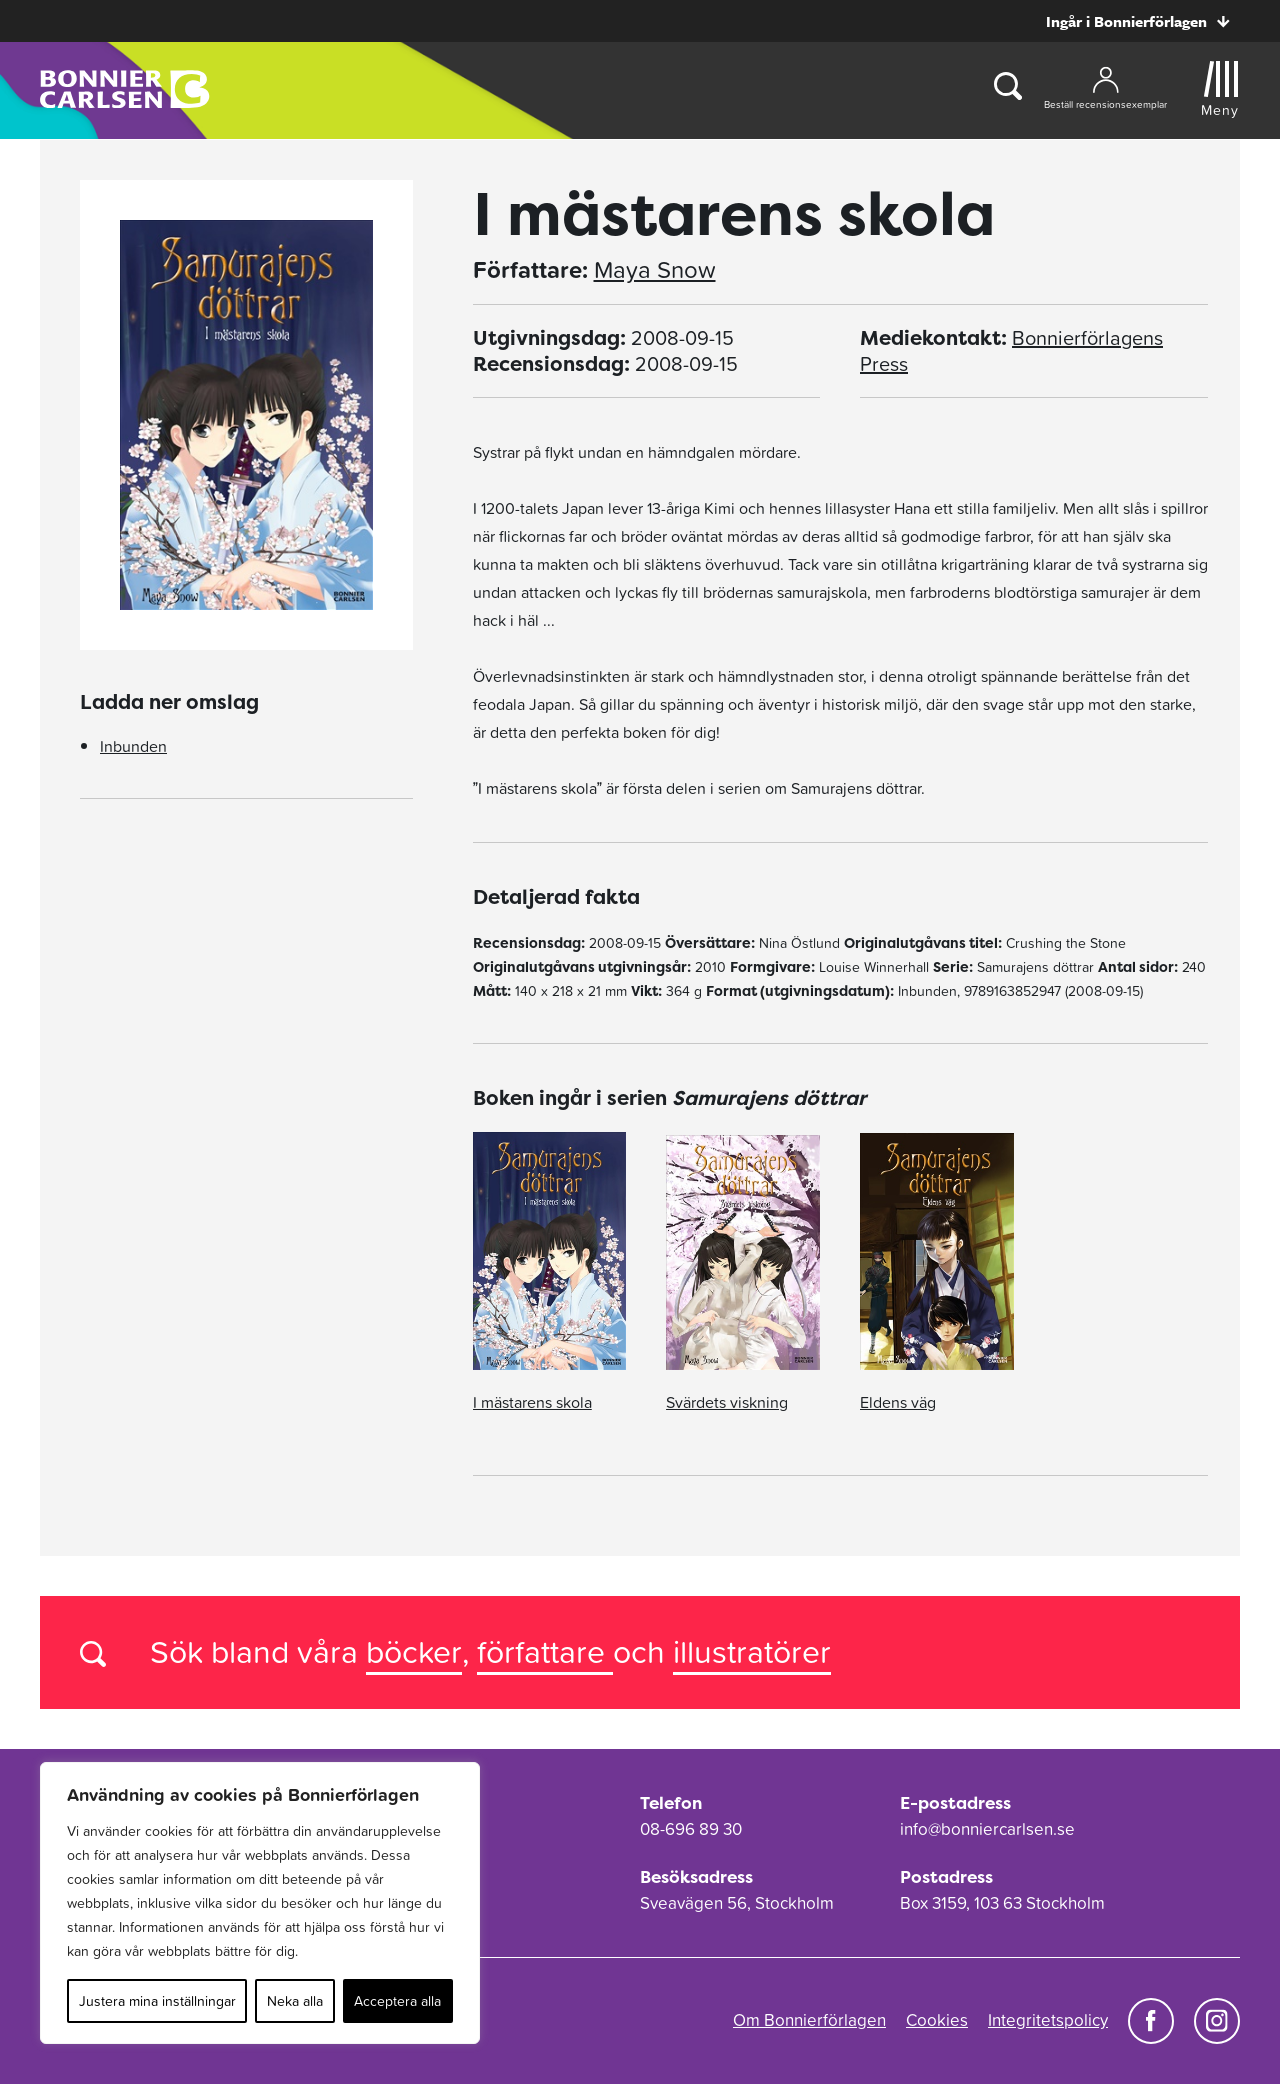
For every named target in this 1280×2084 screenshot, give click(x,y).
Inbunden (133, 746)
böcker (414, 1651)
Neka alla (295, 2001)
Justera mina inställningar (157, 2001)
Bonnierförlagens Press (1011, 351)
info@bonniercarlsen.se (987, 1829)
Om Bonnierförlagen (809, 2020)
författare (545, 1651)
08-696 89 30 (691, 1829)
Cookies (937, 2020)
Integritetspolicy (1048, 2020)
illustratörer (752, 1651)
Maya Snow (655, 270)
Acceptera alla (397, 2001)
